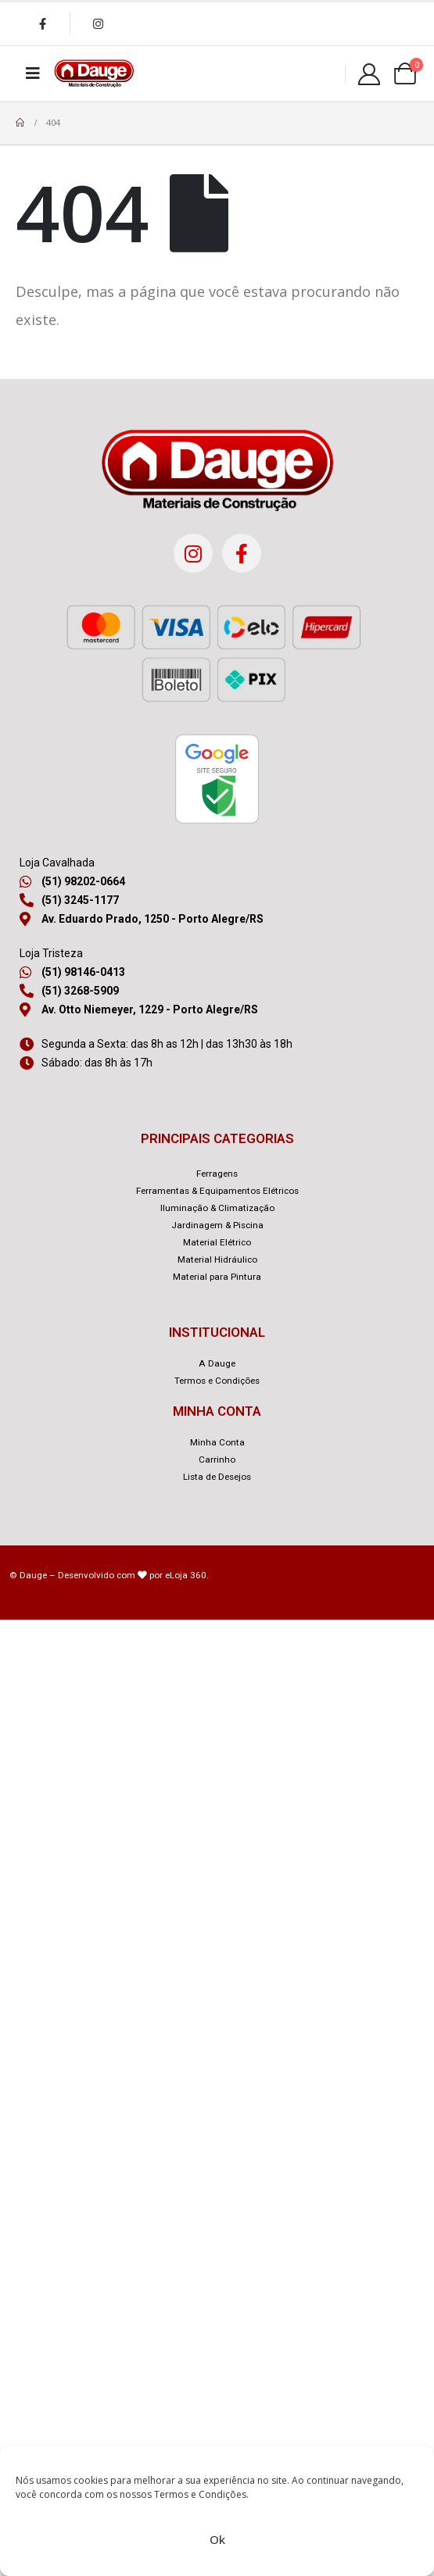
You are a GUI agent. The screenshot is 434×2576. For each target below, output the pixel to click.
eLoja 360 (185, 1575)
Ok (217, 2539)
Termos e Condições (200, 2494)
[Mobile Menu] (33, 73)
